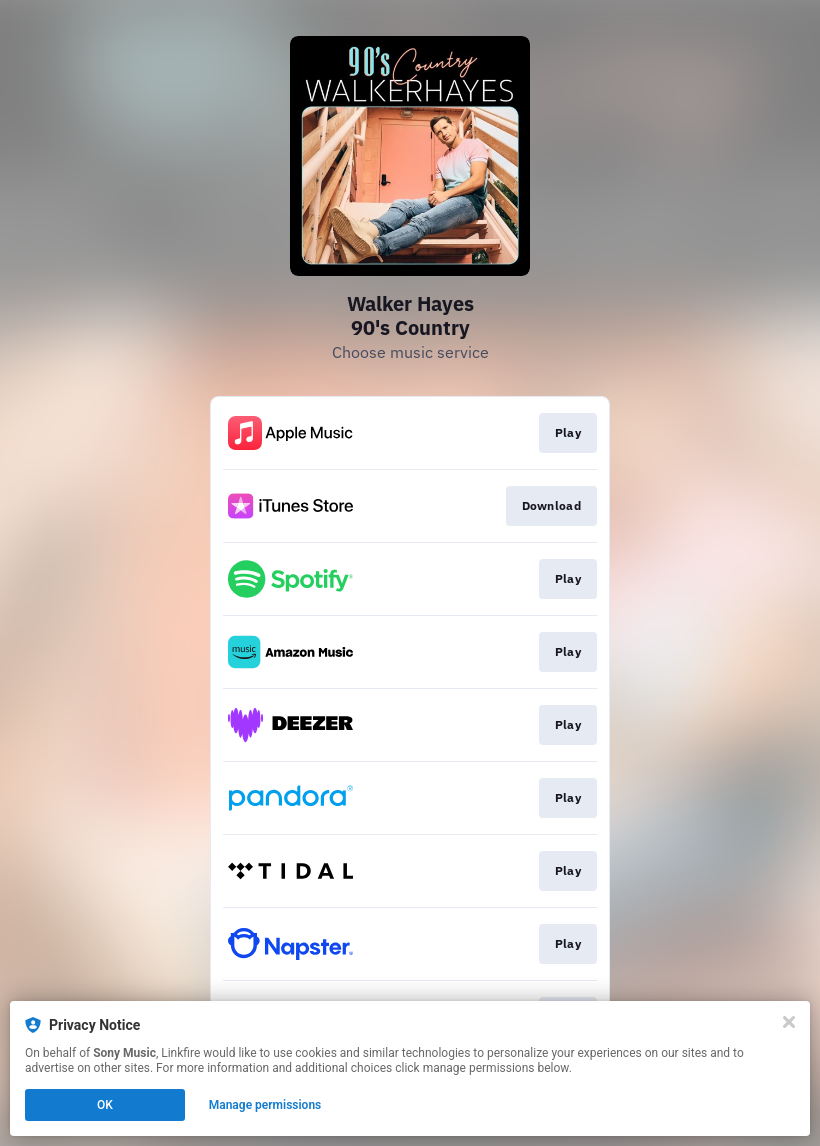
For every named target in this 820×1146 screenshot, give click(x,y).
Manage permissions (265, 1105)
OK (105, 1105)
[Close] (789, 1022)
